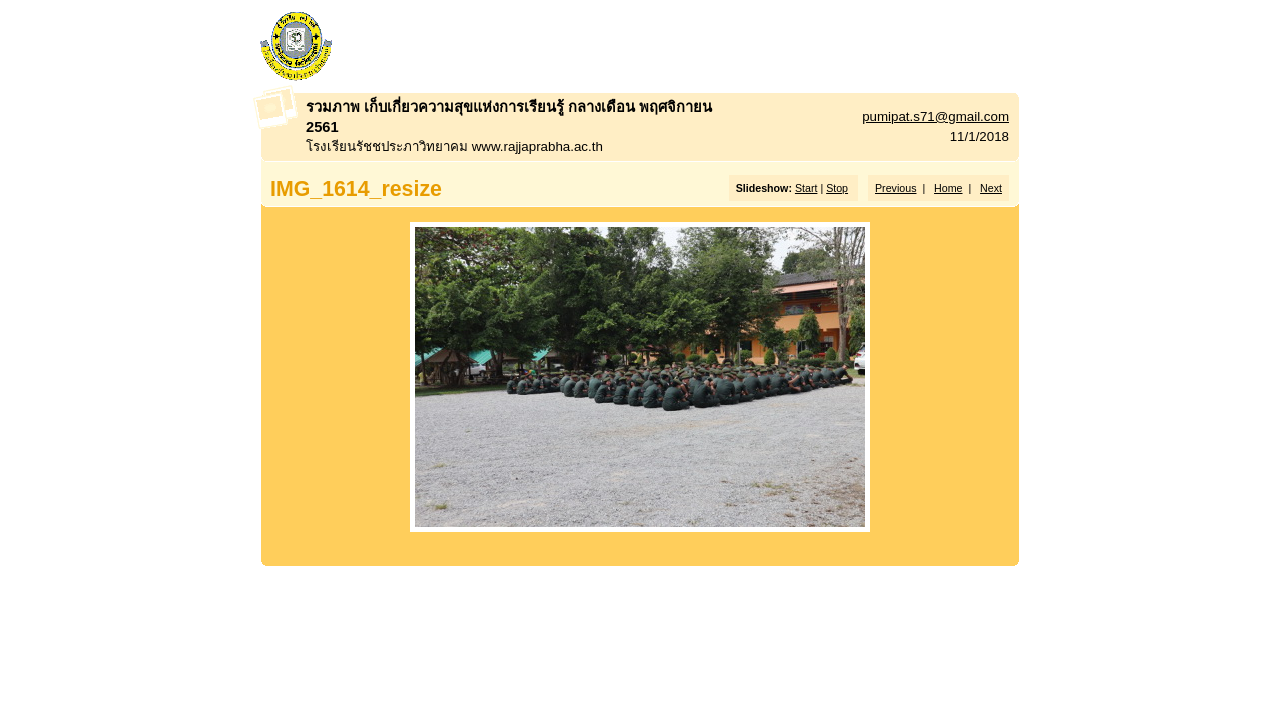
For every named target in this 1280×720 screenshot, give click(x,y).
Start (806, 188)
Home (948, 188)
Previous (895, 188)
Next (991, 188)
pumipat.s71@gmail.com (935, 116)
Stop (837, 188)
